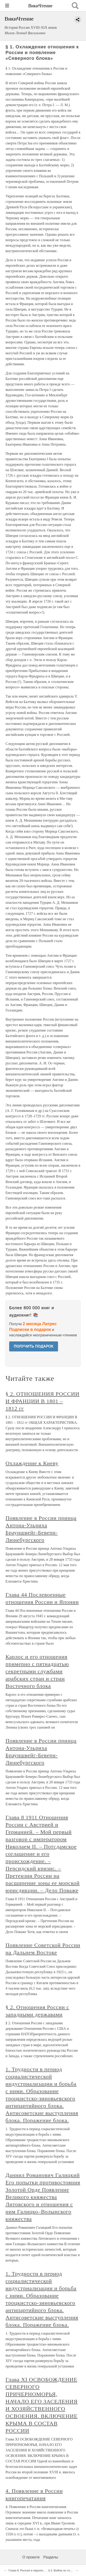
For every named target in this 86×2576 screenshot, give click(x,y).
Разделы (50, 2557)
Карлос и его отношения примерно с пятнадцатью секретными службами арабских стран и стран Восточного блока (37, 1671)
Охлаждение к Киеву (32, 1463)
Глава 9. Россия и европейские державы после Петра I (45, 2570)
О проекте (31, 2557)
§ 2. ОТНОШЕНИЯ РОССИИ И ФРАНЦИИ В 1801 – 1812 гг (42, 1401)
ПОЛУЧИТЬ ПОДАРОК (33, 1346)
